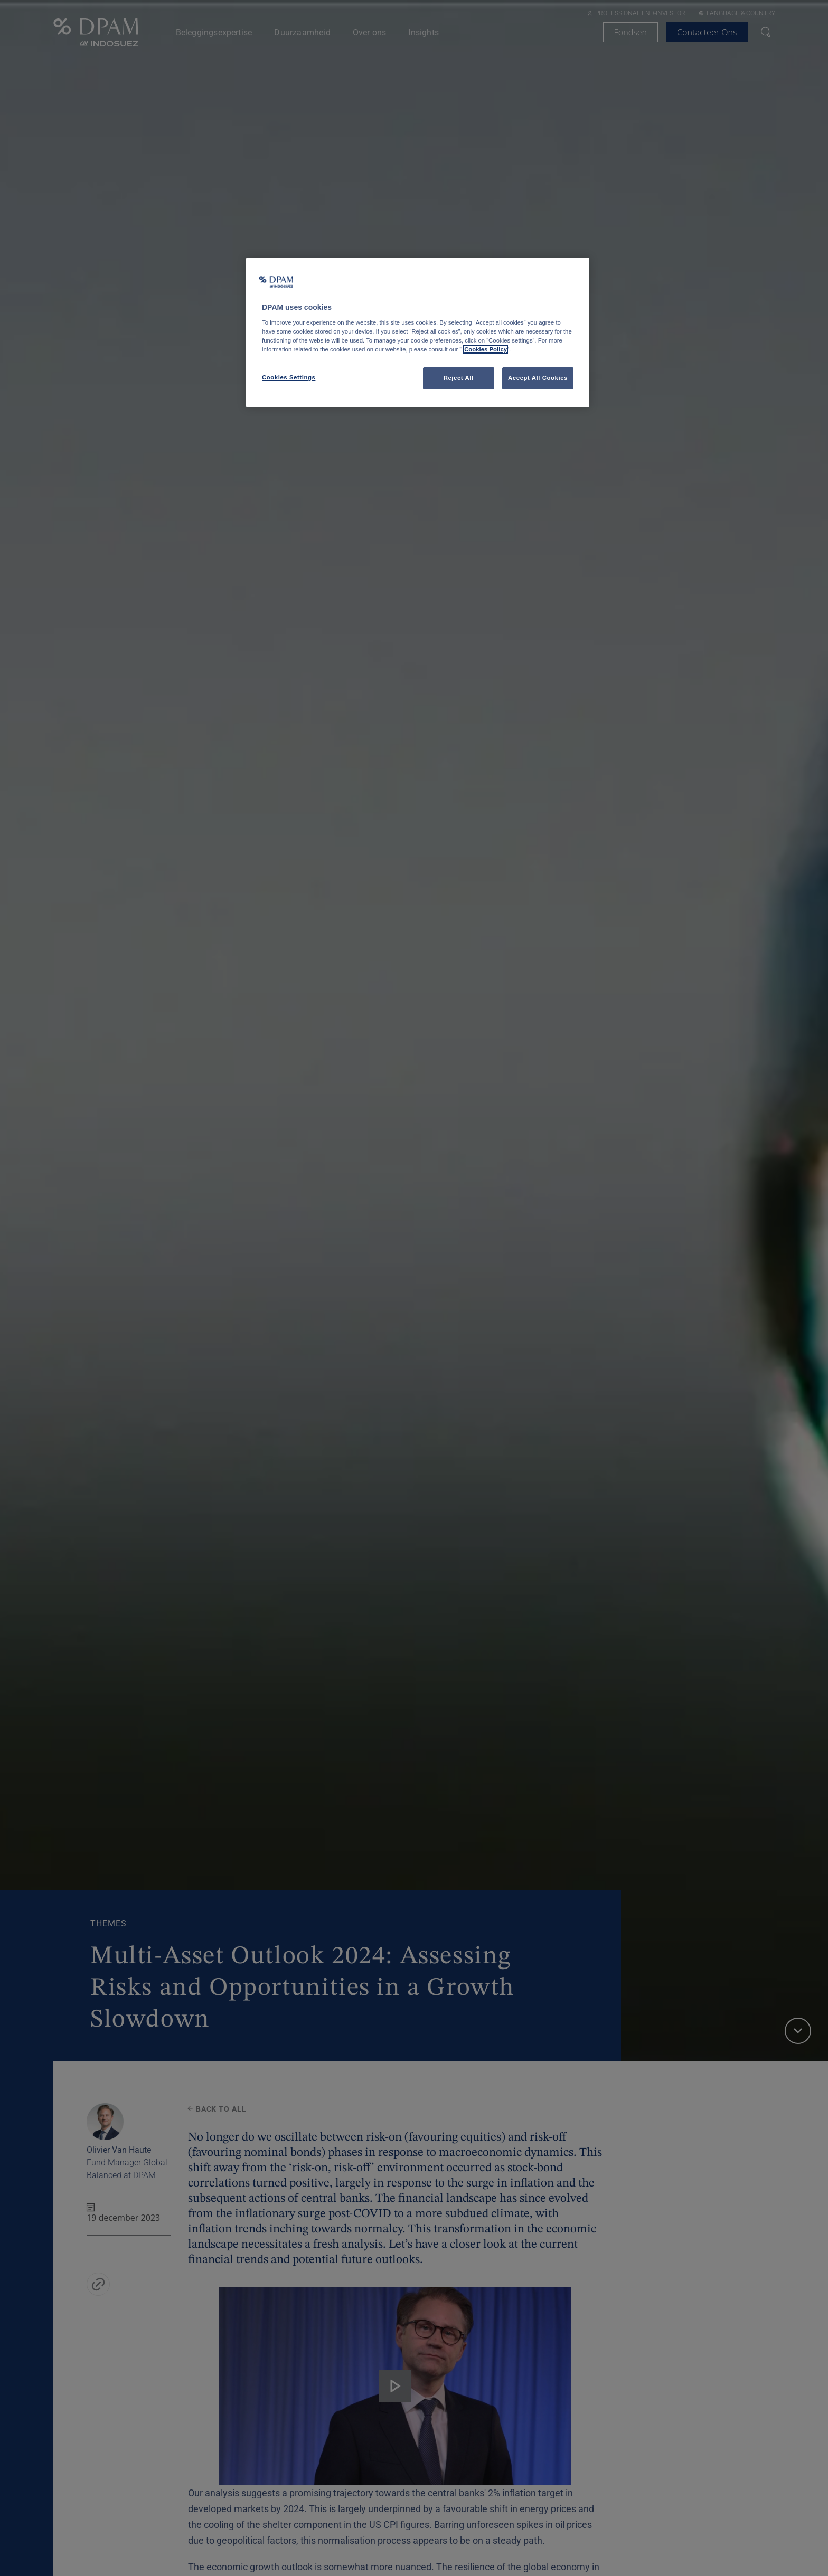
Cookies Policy (485, 349)
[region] (417, 332)
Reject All (459, 378)
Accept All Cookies (538, 378)
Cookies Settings (288, 377)
